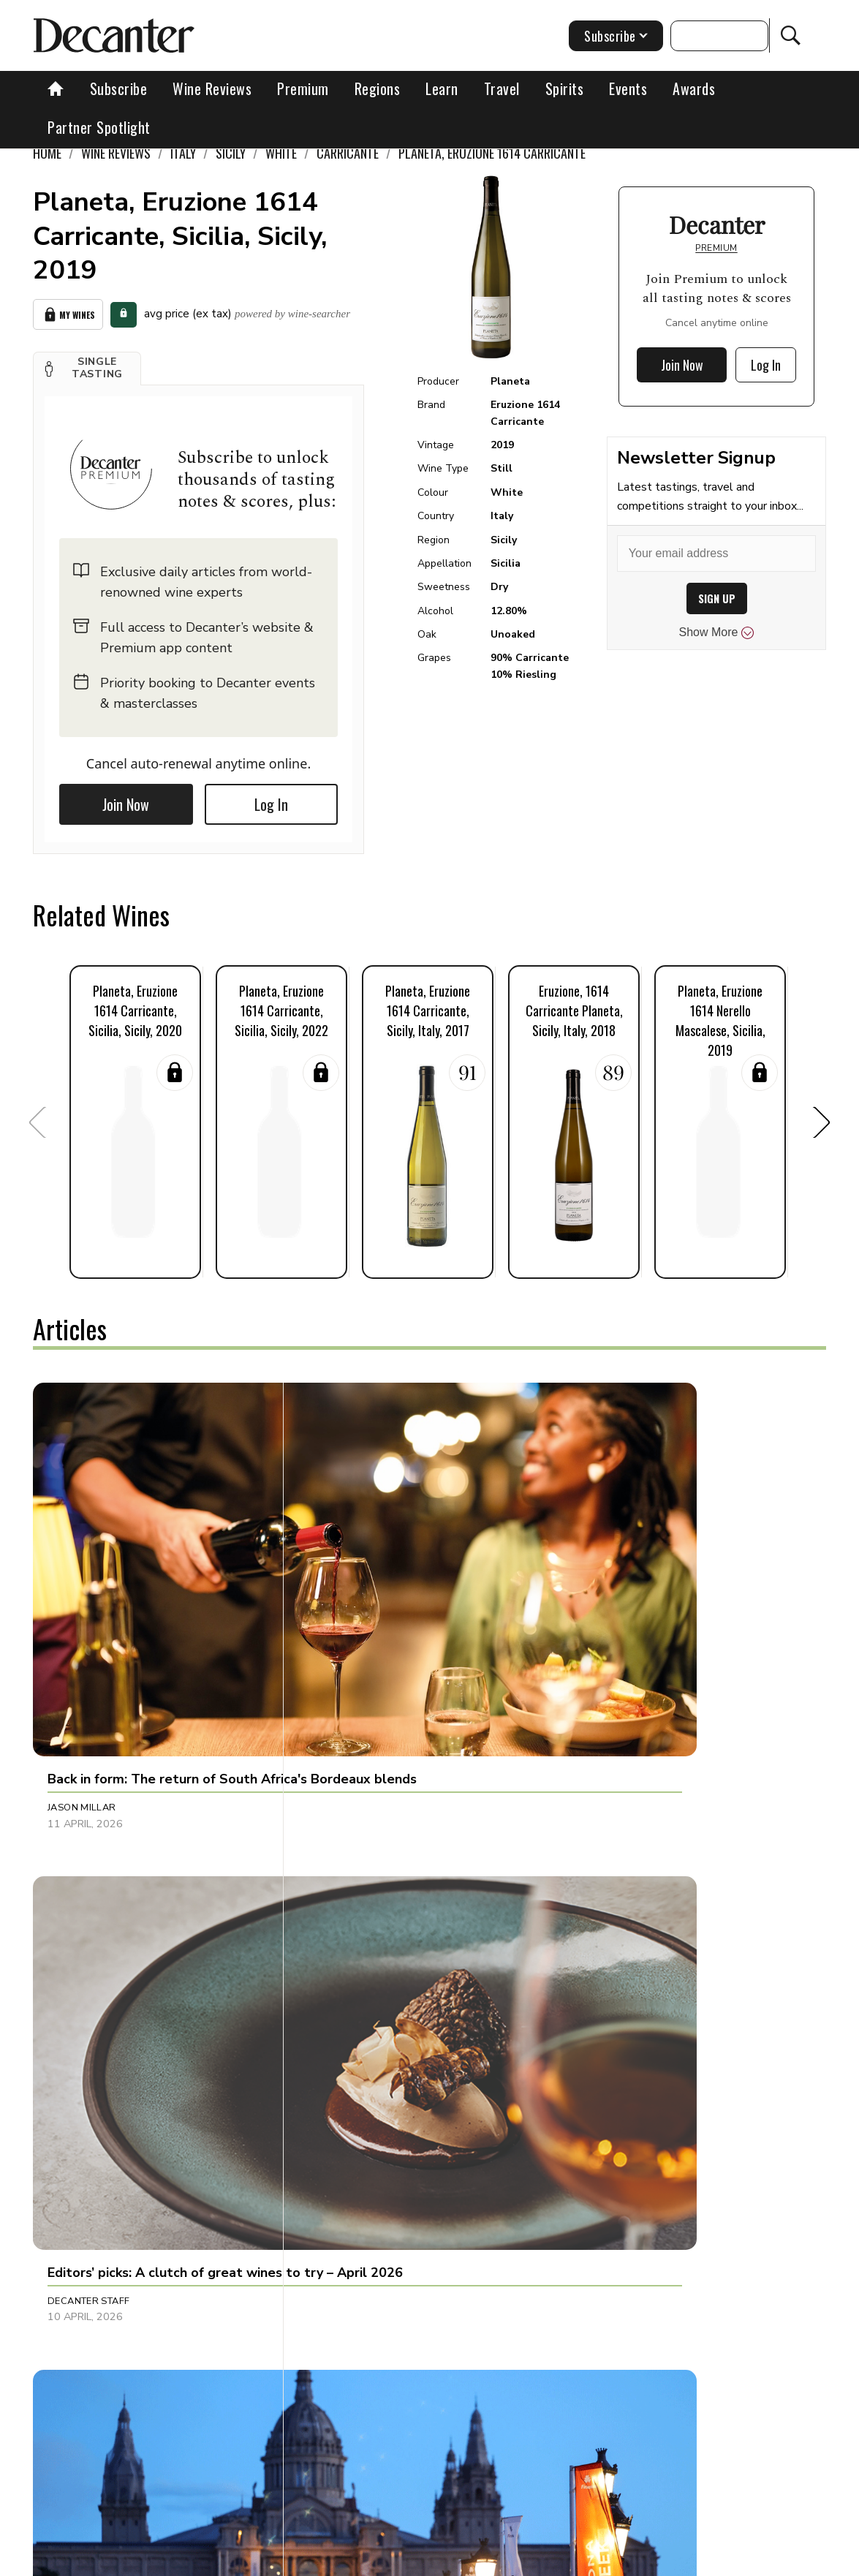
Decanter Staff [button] (350, 1580)
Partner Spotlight (99, 127)
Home (47, 152)
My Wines (68, 312)
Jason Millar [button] (82, 1580)
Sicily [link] (231, 152)
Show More (716, 632)
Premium (303, 88)
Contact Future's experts (315, 2559)
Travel (502, 88)
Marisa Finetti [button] (607, 2173)
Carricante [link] (348, 152)
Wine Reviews (212, 88)
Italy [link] (183, 152)
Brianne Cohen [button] (87, 2173)
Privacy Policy (514, 2559)
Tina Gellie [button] (337, 2173)
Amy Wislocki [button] (606, 1868)
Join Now (125, 800)
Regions (378, 88)
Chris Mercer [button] (83, 1868)
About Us (215, 2559)
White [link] (281, 152)
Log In (271, 800)
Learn (441, 88)
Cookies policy (427, 2559)
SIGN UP (716, 598)
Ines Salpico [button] (603, 1580)
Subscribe (119, 88)
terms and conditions (616, 2559)
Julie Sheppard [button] (347, 1868)
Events (628, 88)
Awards (694, 88)
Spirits (564, 88)
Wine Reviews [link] (116, 152)
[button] (87, 363)
